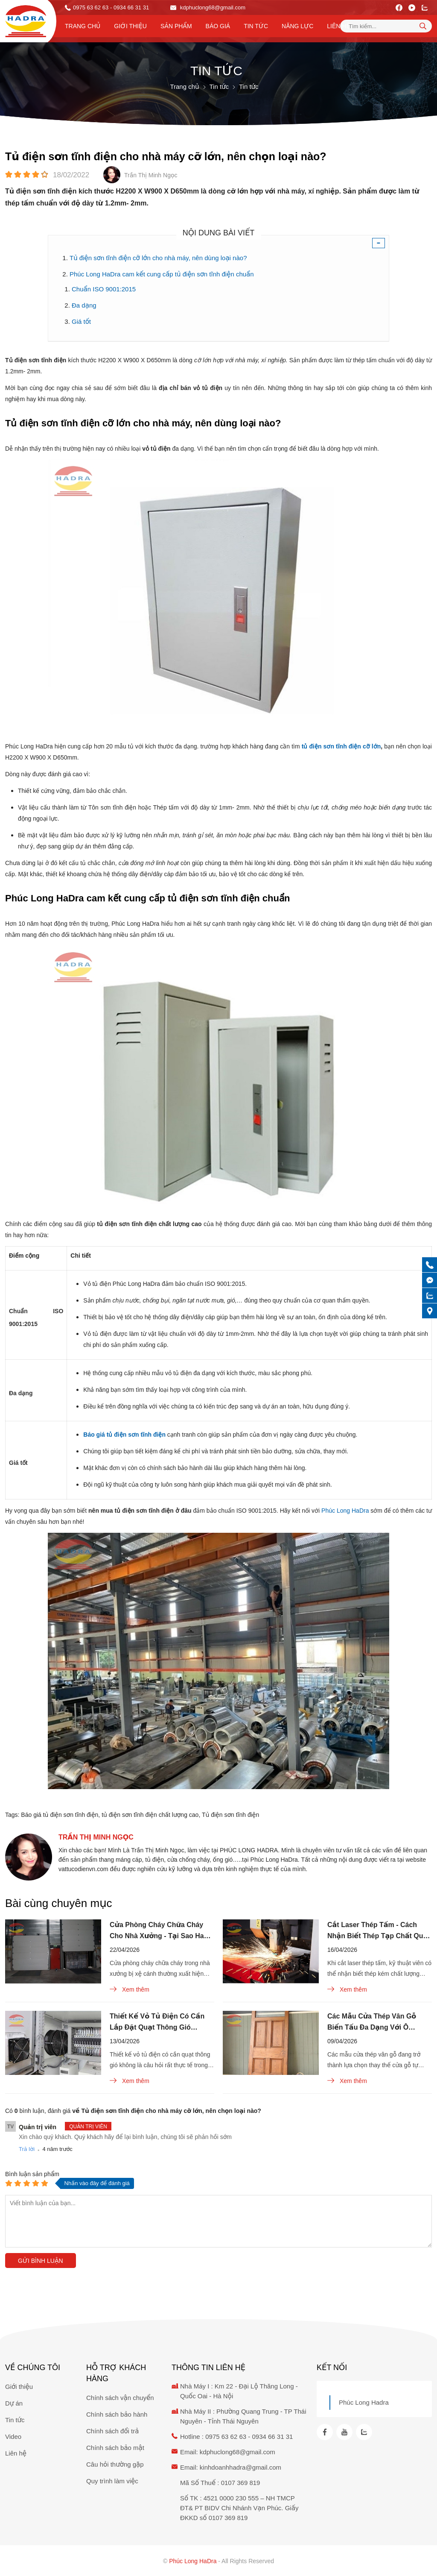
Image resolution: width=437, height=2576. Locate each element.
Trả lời (27, 2149)
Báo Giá (218, 26)
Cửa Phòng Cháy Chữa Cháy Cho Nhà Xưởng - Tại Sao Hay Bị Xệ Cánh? (159, 1931)
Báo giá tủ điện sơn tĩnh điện (59, 1814)
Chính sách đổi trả (112, 2431)
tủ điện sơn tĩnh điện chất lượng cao (150, 1814)
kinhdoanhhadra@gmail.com (240, 2467)
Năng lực (297, 26)
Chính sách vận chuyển (120, 2397)
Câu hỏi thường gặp (115, 2464)
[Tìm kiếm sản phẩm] (386, 26)
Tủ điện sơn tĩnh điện (230, 1814)
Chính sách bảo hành (116, 2414)
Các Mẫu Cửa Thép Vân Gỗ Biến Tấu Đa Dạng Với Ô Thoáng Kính (371, 2023)
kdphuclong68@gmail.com (207, 7)
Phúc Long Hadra (364, 2402)
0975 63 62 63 (90, 7)
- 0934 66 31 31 (129, 7)
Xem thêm (129, 1989)
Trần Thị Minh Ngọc (96, 1837)
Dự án (14, 2403)
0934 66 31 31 (272, 2436)
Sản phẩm (176, 26)
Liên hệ (338, 26)
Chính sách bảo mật (115, 2447)
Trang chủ (82, 26)
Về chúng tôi (32, 2367)
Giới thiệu (130, 26)
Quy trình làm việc (112, 2481)
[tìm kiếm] (423, 25)
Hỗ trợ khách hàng (116, 2373)
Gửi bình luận (40, 2260)
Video (13, 2436)
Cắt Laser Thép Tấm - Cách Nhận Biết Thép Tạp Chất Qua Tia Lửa (377, 1931)
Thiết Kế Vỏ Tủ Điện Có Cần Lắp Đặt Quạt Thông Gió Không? (157, 2023)
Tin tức (256, 26)
